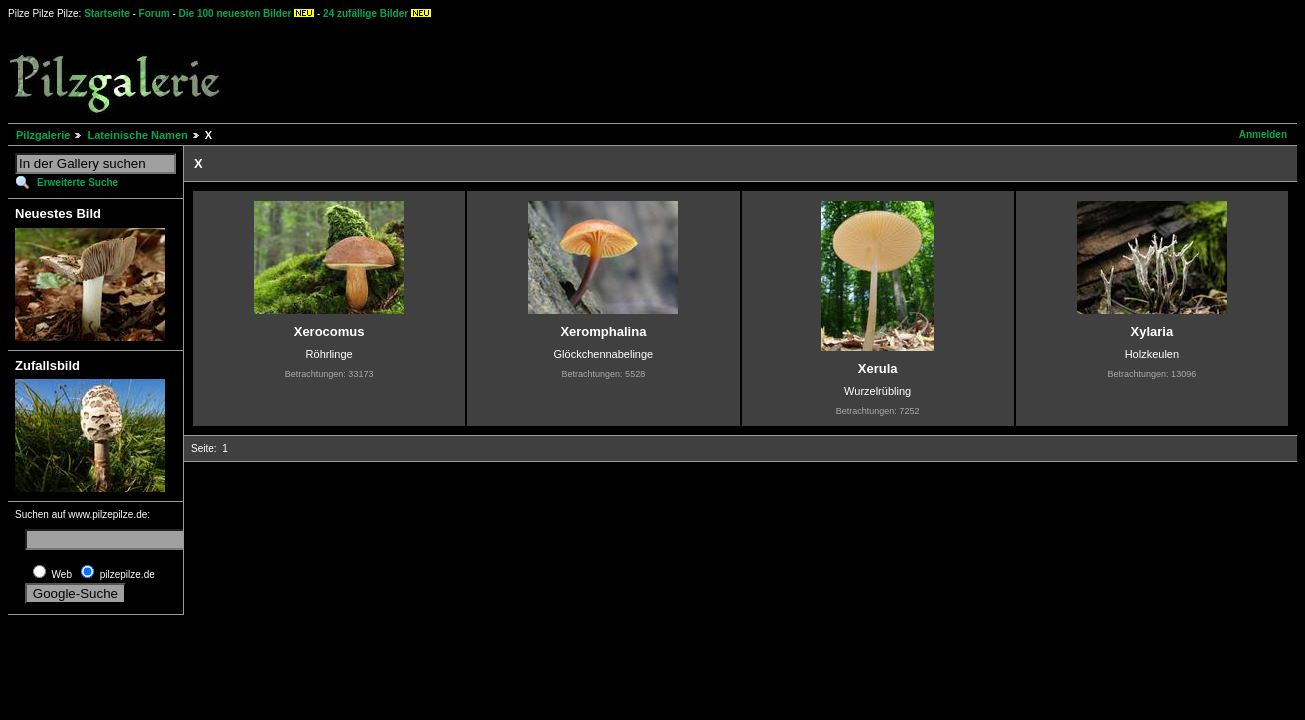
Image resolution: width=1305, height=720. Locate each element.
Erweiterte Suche (77, 182)
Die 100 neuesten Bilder (235, 13)
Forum (154, 13)
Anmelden (1263, 134)
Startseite (107, 13)
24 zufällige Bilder (365, 13)
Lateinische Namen (137, 135)
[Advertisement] (741, 70)
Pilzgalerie (43, 135)
